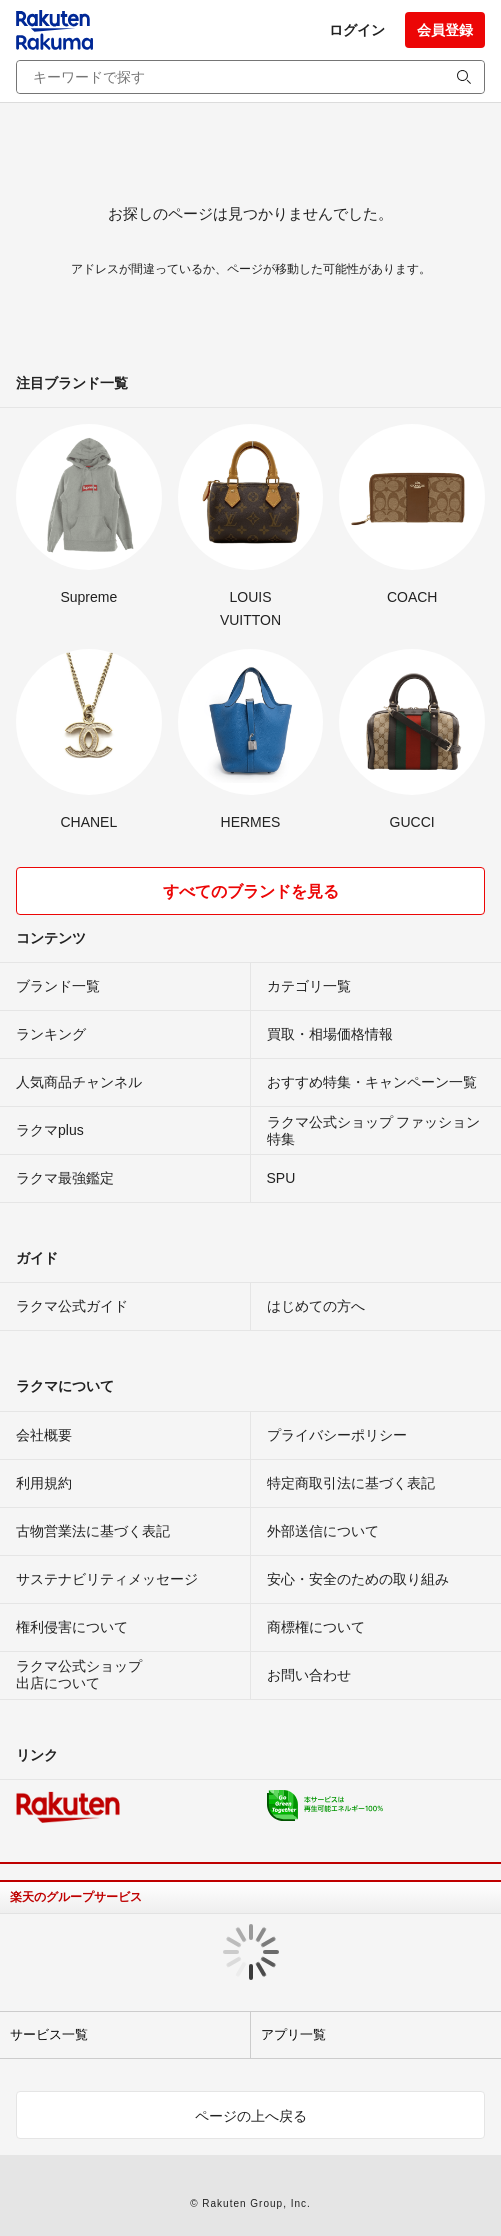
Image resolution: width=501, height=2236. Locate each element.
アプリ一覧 (293, 2034)
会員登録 (445, 30)
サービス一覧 (49, 2034)
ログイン (357, 30)
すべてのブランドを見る (251, 891)
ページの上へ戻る (251, 2116)
